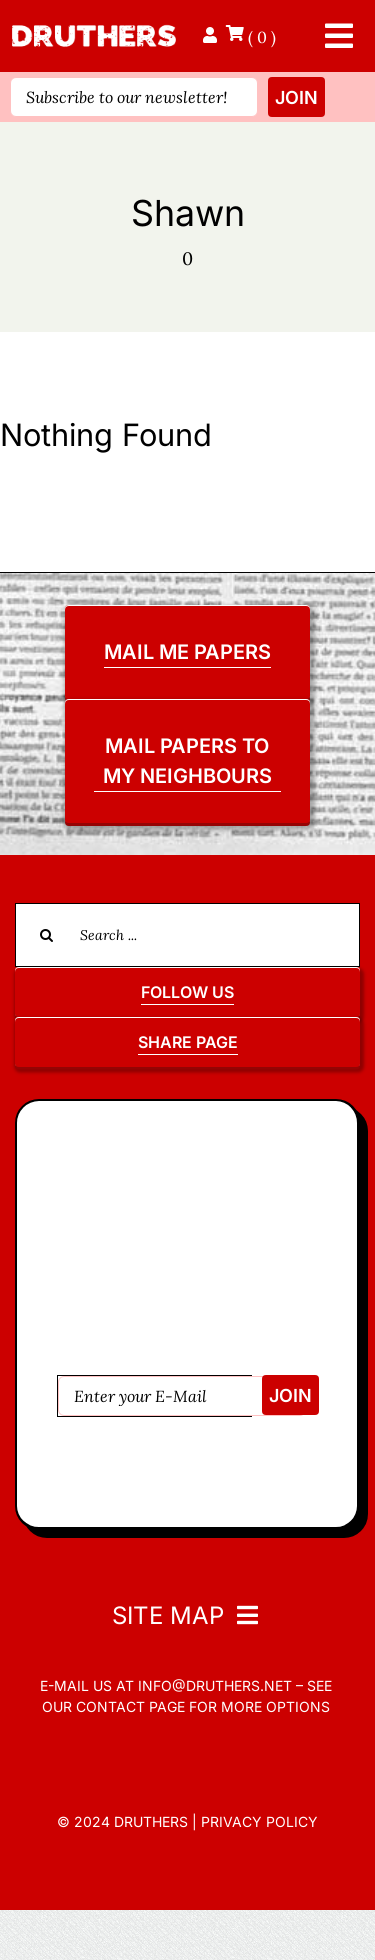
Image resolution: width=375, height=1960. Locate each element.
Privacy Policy (259, 1821)
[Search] (47, 935)
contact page (130, 1706)
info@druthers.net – (218, 1685)
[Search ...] (187, 935)
